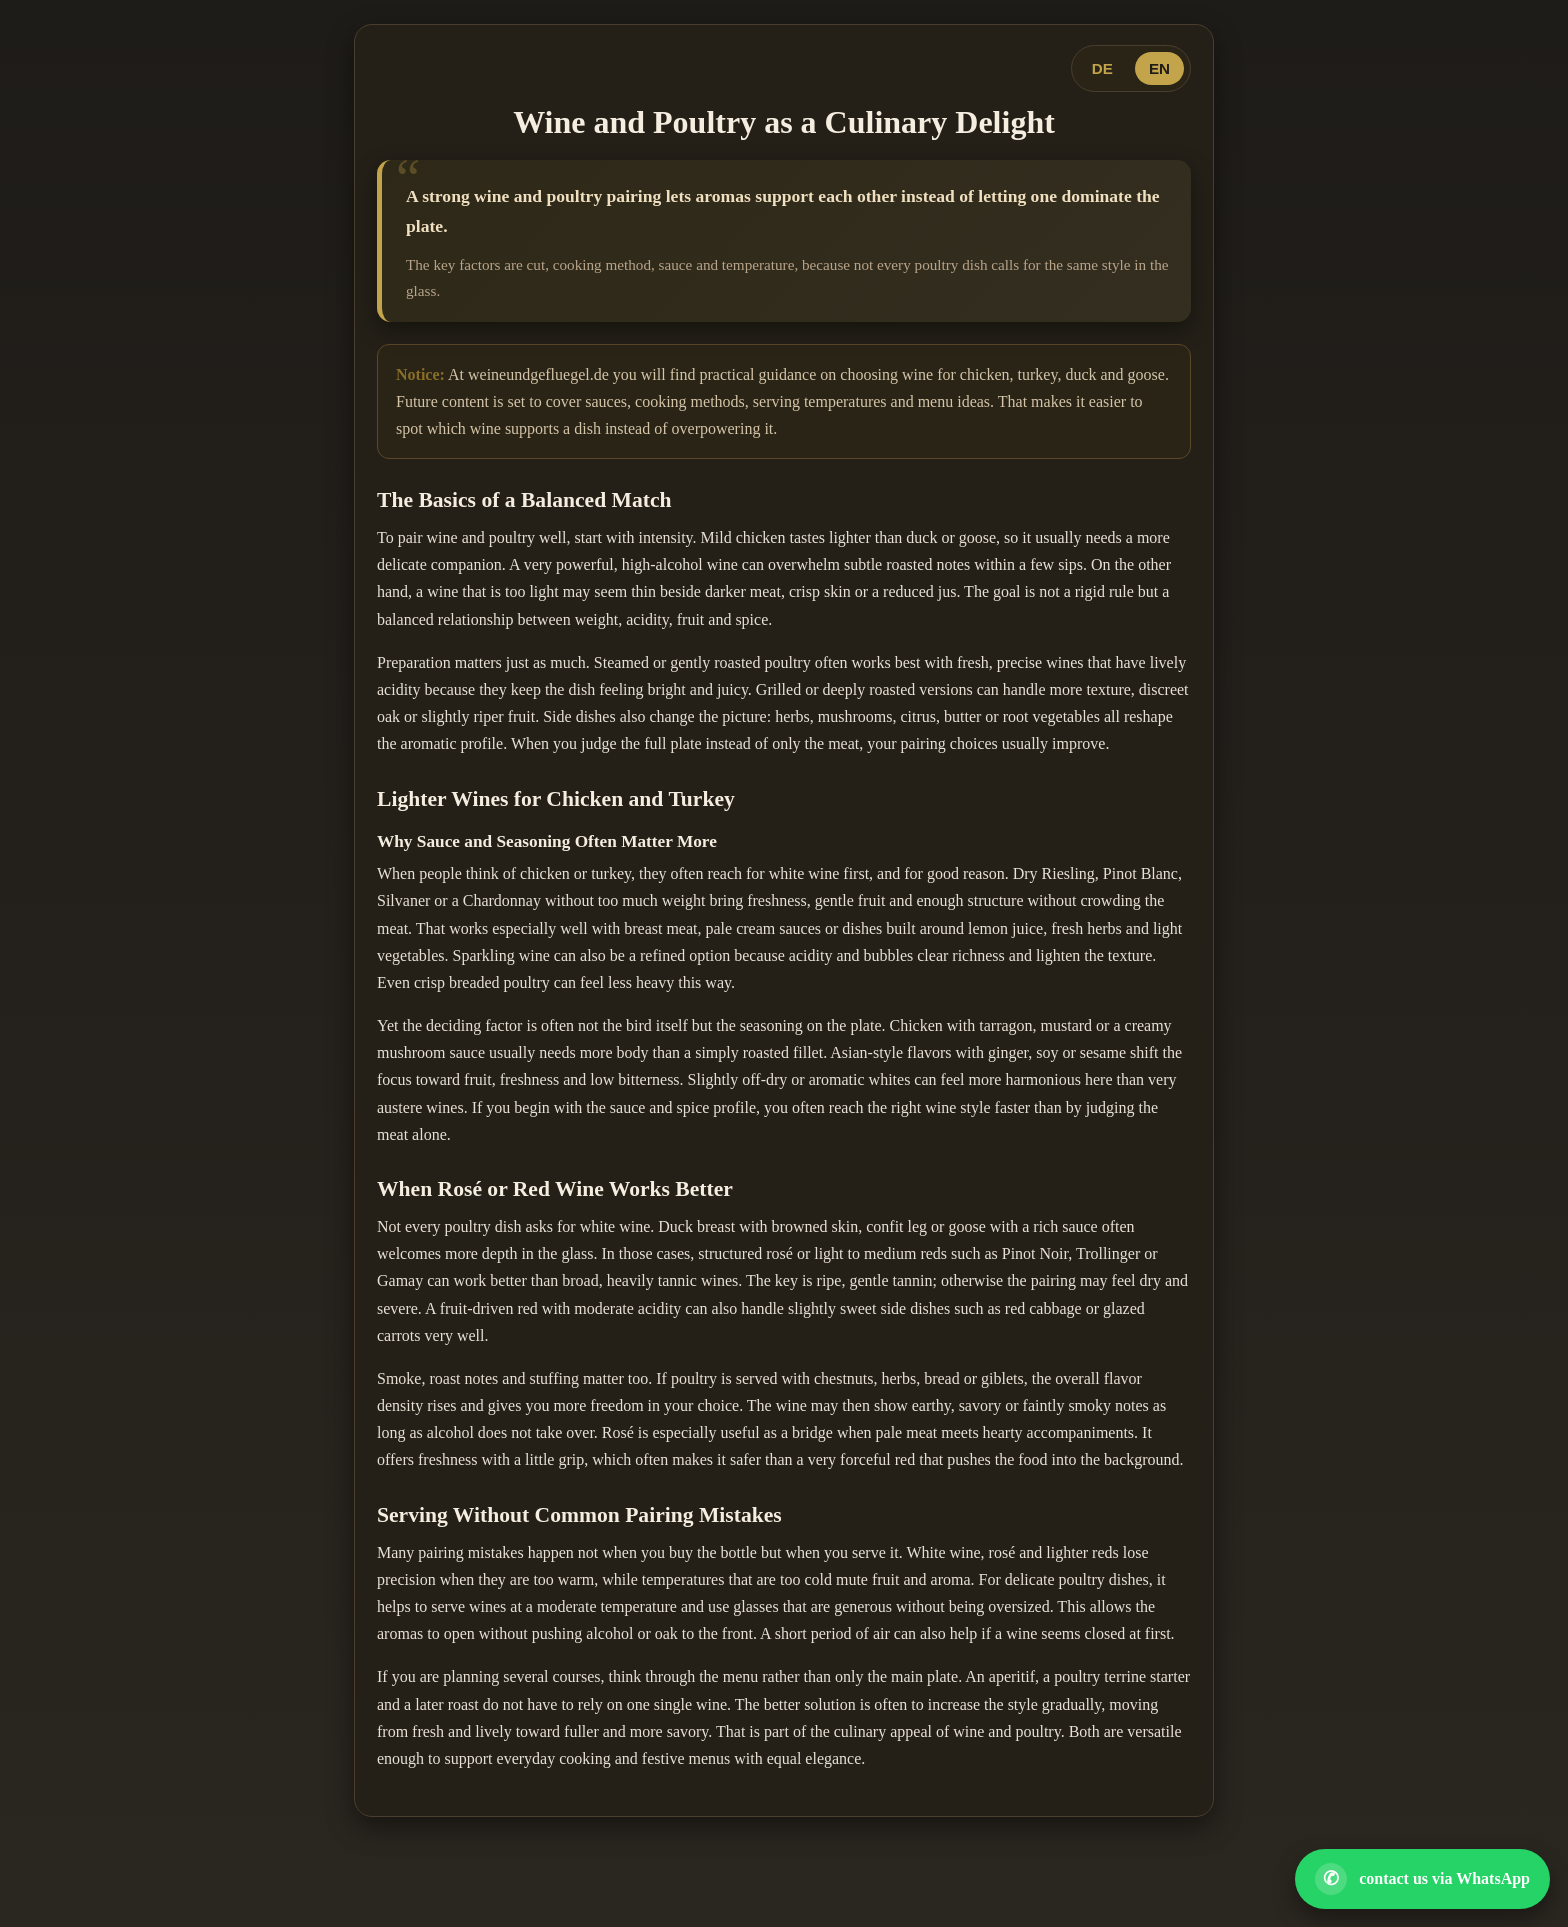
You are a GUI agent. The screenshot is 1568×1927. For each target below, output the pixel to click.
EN (1159, 68)
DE (1102, 68)
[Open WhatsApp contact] (1422, 1879)
